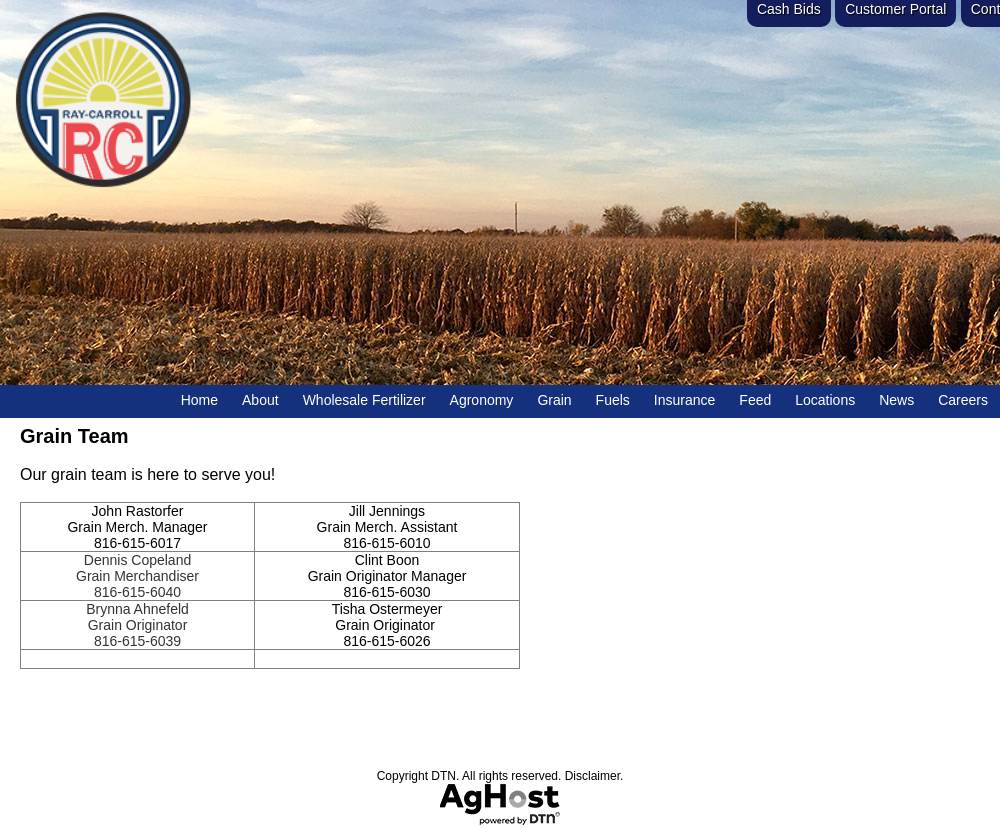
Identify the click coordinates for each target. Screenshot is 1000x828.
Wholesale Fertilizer (364, 400)
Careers (963, 400)
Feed (755, 400)
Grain (554, 400)
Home (199, 400)
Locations (825, 400)
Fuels (613, 400)
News (896, 400)
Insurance (684, 400)
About (260, 400)
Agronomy (482, 400)
